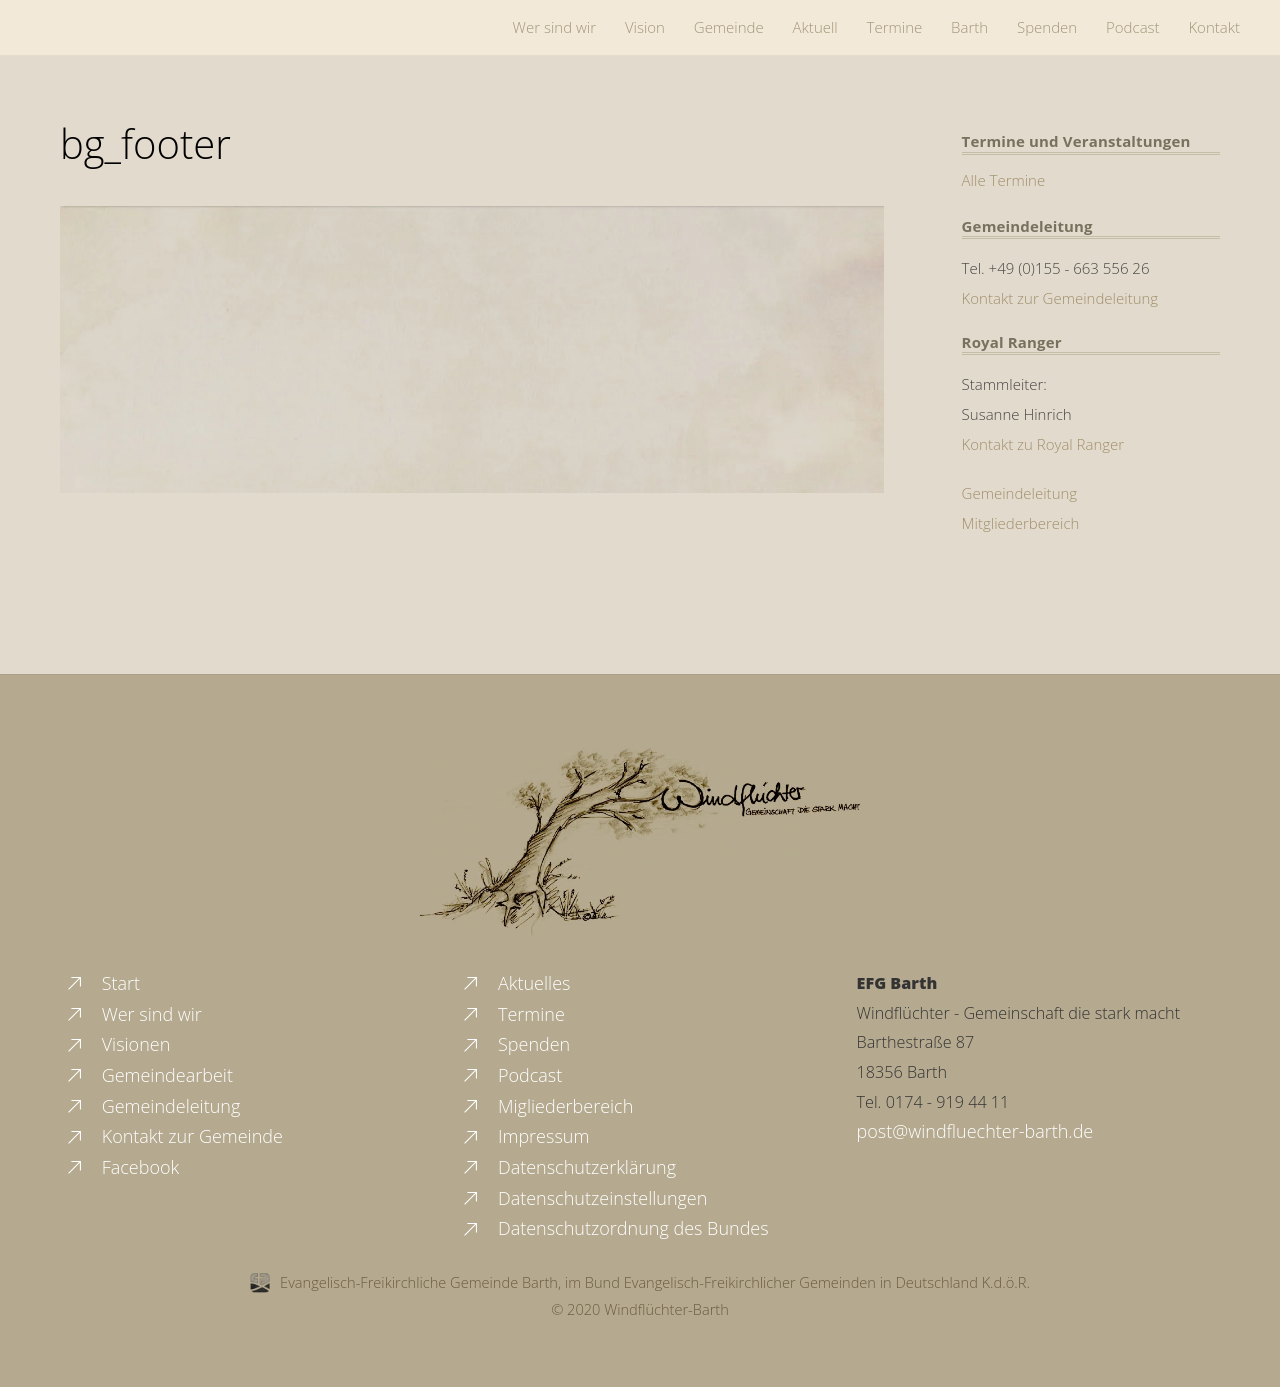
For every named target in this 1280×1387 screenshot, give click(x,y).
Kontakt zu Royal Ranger (1043, 444)
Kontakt (1214, 27)
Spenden (1047, 27)
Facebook (121, 1167)
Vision (645, 27)
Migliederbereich (546, 1106)
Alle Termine (1004, 180)
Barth (969, 27)
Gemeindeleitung (1020, 493)
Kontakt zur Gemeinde (173, 1136)
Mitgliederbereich (1021, 523)
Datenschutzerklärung (568, 1167)
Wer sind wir (554, 27)
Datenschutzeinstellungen (583, 1198)
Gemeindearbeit (148, 1075)
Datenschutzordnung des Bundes (614, 1228)
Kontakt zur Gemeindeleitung (1060, 298)
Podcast (1133, 27)
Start (102, 983)
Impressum (524, 1136)
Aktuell (815, 27)
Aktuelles (515, 983)
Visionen (117, 1044)
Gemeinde (729, 27)
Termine (895, 27)
